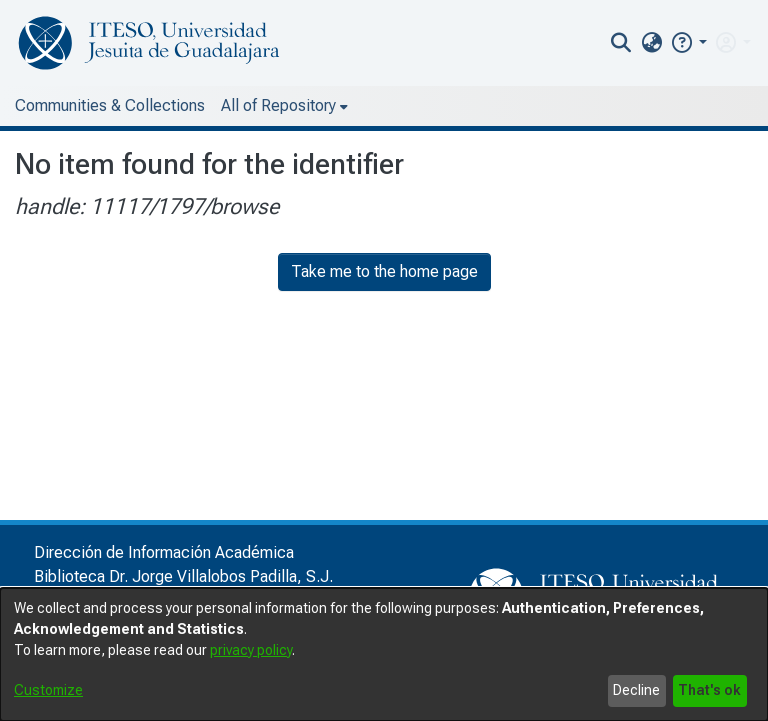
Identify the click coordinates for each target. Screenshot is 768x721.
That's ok (709, 690)
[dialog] (384, 654)
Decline (636, 690)
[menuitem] (651, 43)
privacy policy (251, 650)
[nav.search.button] (621, 43)
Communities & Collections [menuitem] (110, 105)
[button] (688, 42)
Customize (48, 690)
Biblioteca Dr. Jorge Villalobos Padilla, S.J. (183, 576)
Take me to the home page (384, 271)
